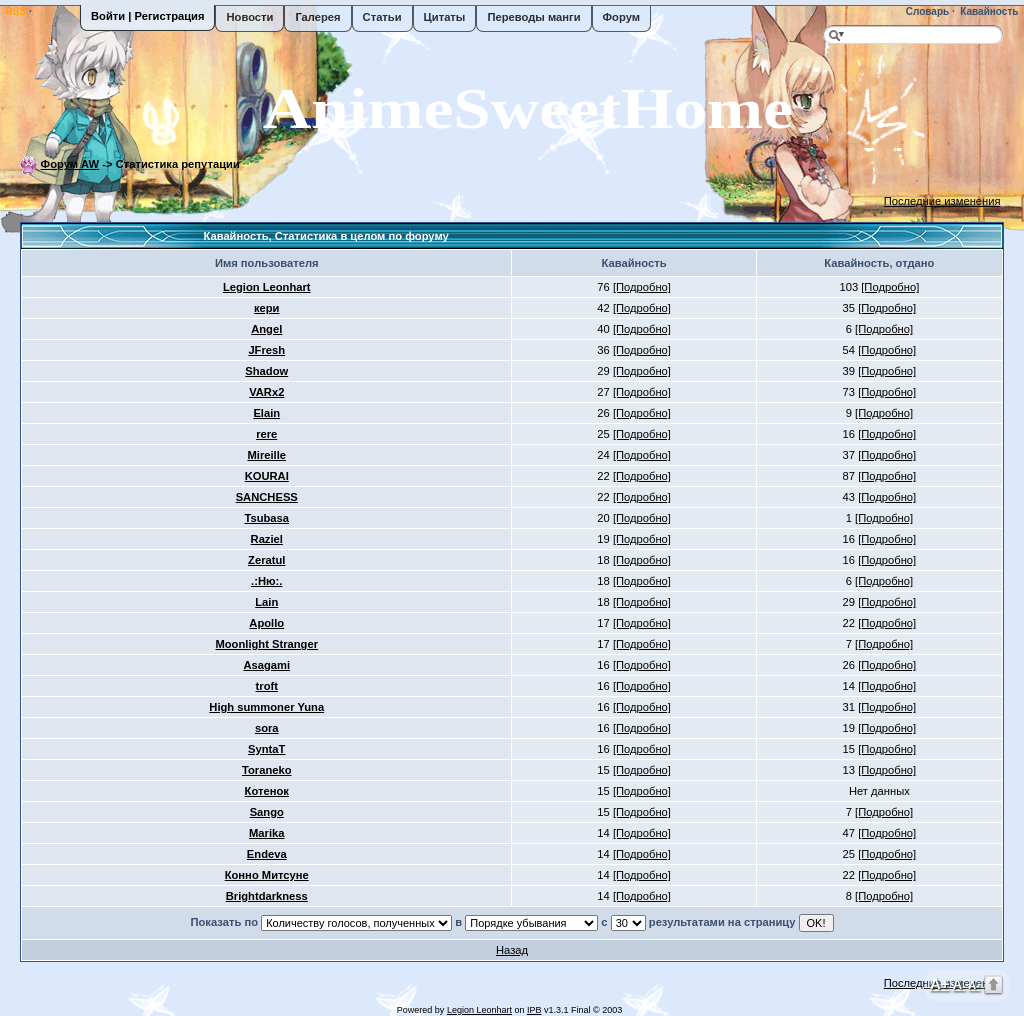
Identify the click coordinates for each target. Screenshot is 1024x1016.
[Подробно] (642, 287)
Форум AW (70, 164)
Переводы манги (533, 17)
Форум (621, 17)
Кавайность (988, 11)
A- (974, 985)
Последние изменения (942, 201)
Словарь (926, 11)
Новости (249, 17)
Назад (512, 950)
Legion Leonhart (479, 1010)
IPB (534, 1010)
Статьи (382, 17)
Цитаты (445, 17)
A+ (940, 983)
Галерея (317, 17)
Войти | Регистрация (147, 16)
